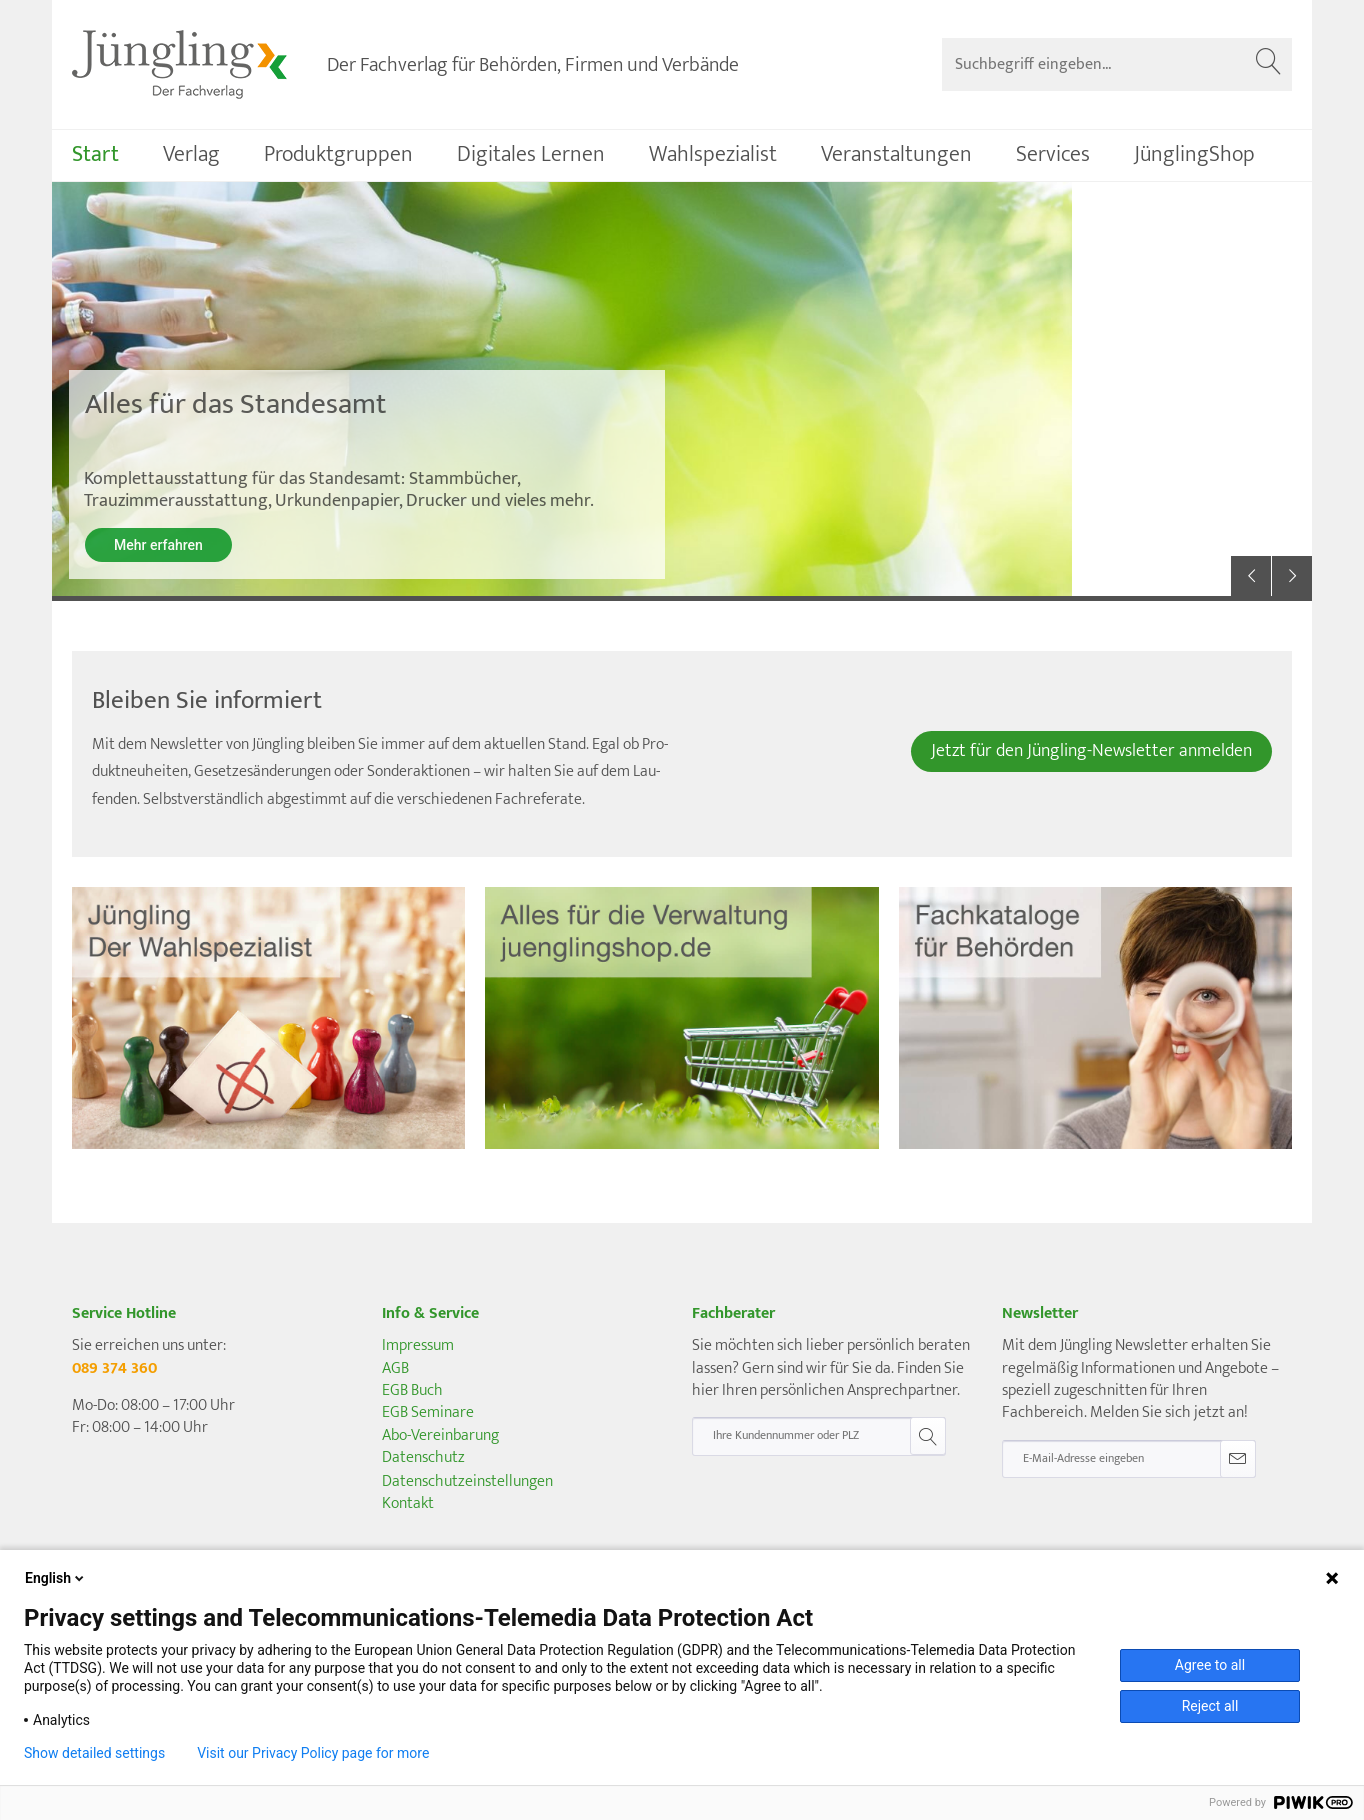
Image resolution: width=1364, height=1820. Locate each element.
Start (95, 154)
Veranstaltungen (896, 154)
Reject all (1210, 1706)
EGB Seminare (428, 1412)
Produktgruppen (338, 154)
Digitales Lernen (531, 154)
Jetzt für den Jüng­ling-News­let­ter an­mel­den (1091, 751)
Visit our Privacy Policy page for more (313, 1753)
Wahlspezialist (713, 154)
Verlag (191, 154)
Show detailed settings (94, 1753)
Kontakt (408, 1503)
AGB (395, 1368)
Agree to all (1210, 1665)
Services (1053, 154)
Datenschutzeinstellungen (467, 1482)
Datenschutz (423, 1457)
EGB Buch (412, 1390)
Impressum (418, 1345)
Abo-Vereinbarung (440, 1435)
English (56, 1578)
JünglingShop (1194, 154)
